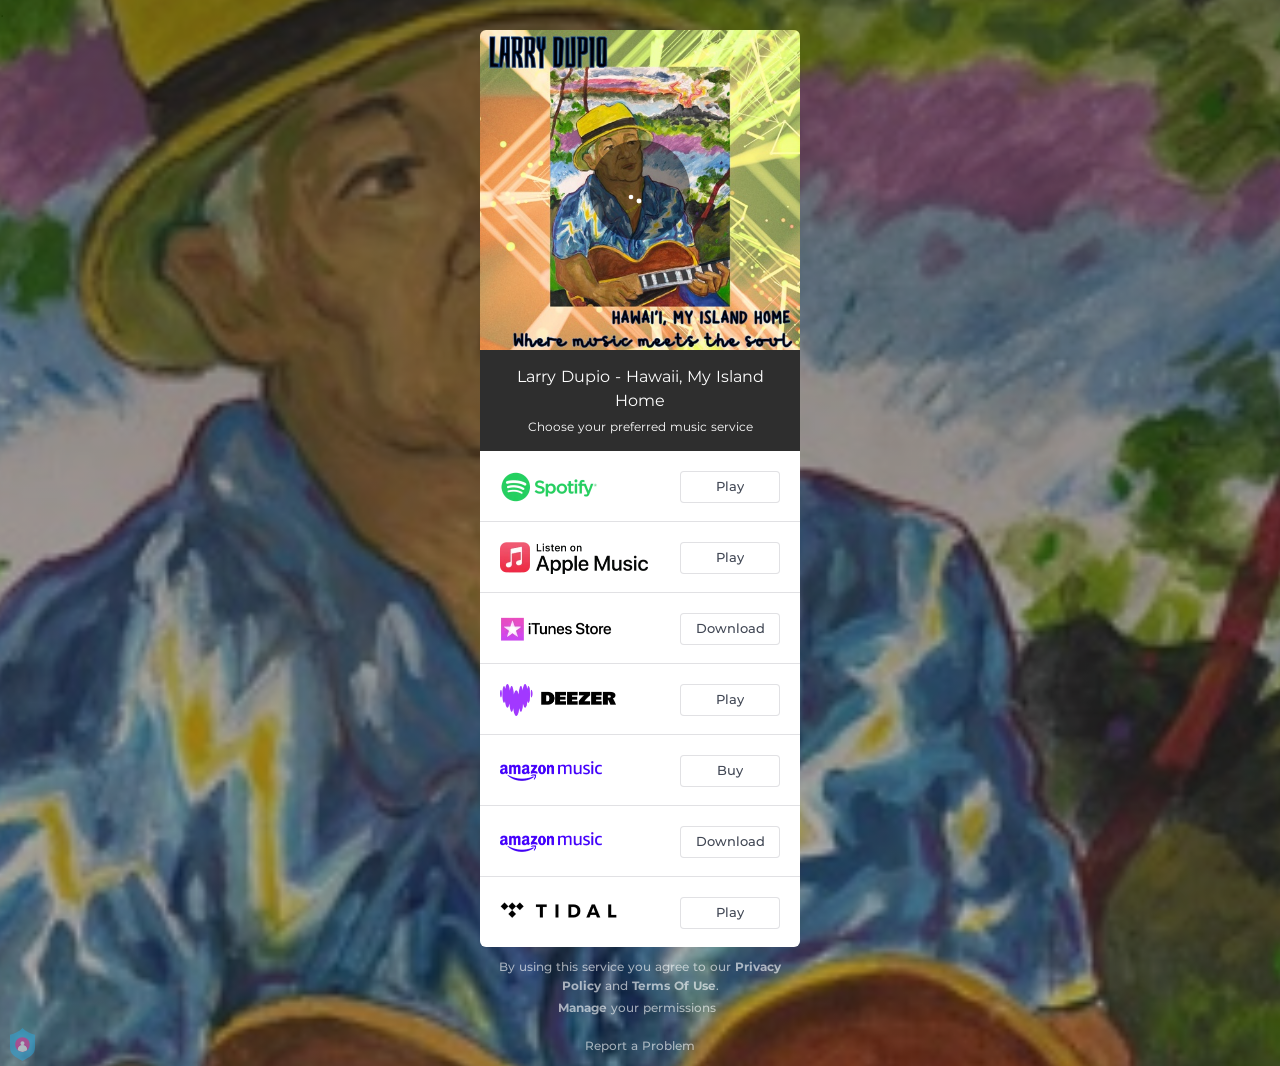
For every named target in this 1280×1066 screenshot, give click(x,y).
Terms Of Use (674, 985)
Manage (582, 1007)
